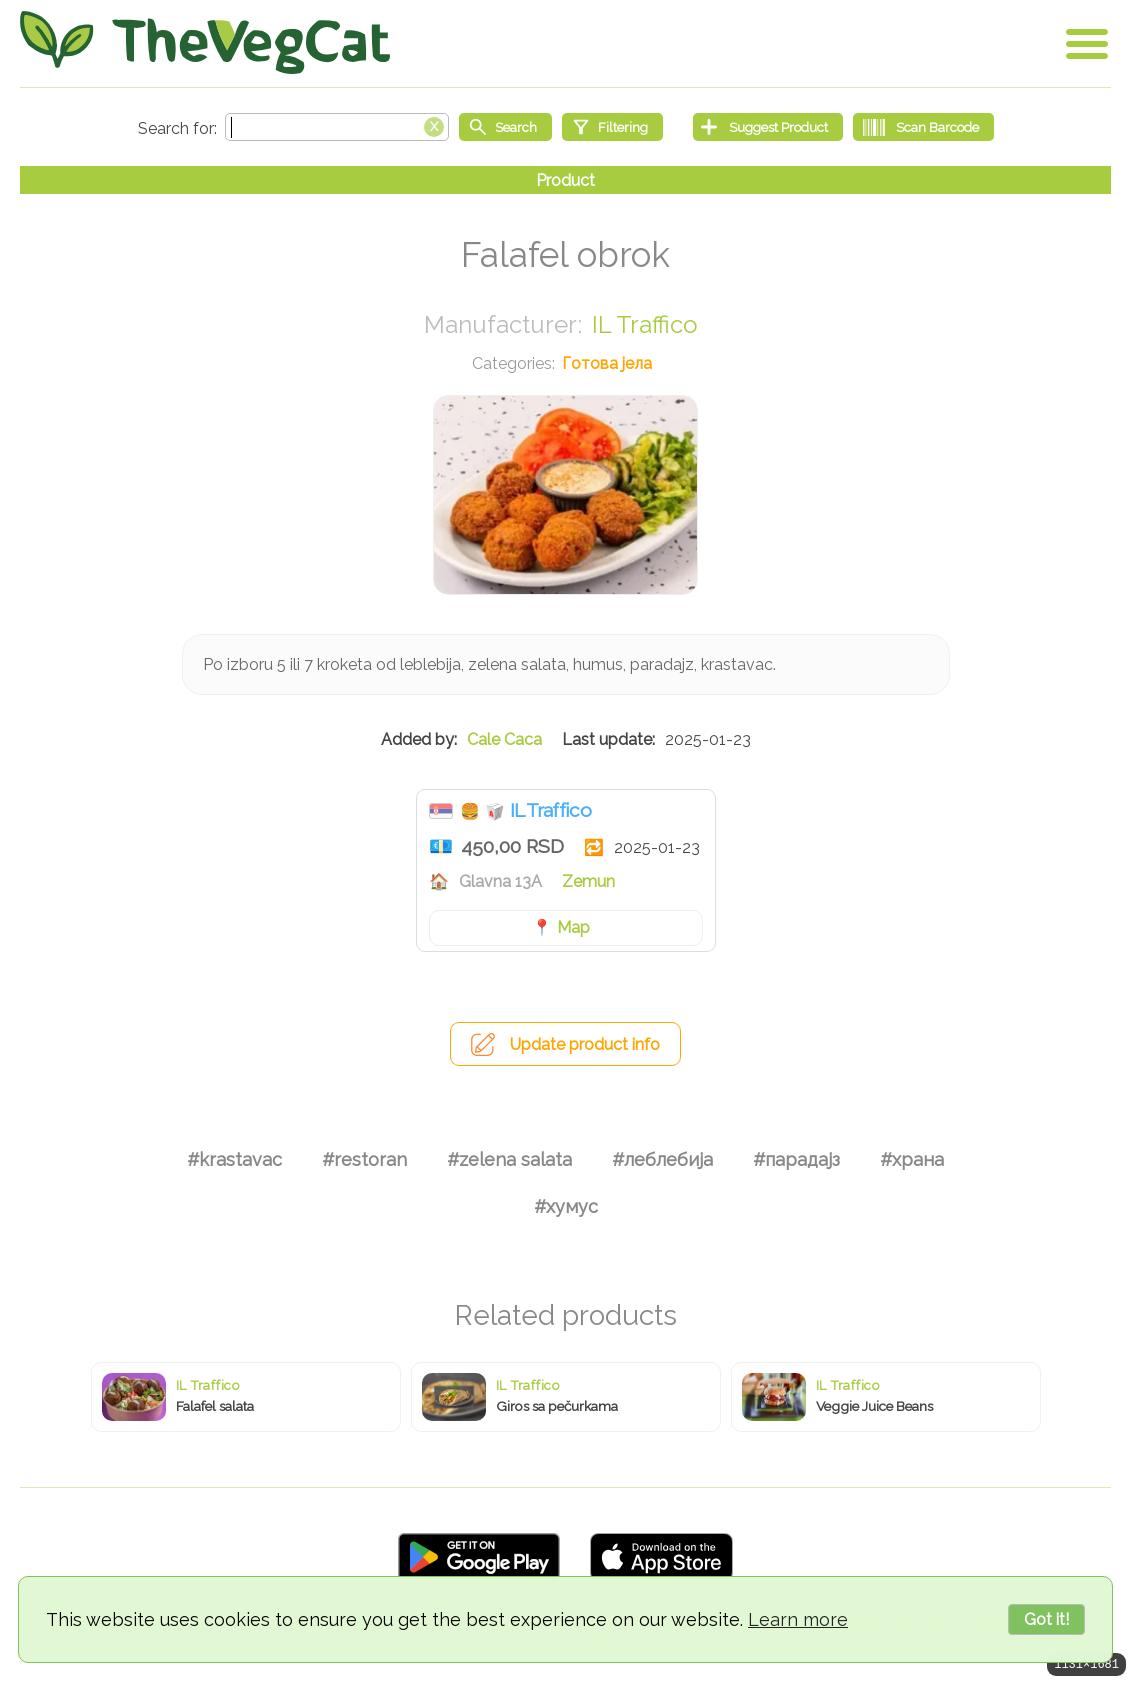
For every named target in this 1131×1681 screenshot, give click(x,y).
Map (573, 927)
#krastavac (234, 1159)
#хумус (566, 1206)
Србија (441, 811)
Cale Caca (504, 739)
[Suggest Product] (768, 127)
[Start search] (505, 127)
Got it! (1046, 1619)
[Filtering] (612, 127)
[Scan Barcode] (923, 127)
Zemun (588, 881)
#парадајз (796, 1159)
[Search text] (337, 127)
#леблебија (662, 1159)
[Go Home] (205, 42)
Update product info (585, 1044)
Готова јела (607, 363)
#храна (912, 1159)
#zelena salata (509, 1159)
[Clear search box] (434, 125)
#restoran (364, 1159)
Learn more (798, 1619)
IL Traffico (645, 324)
